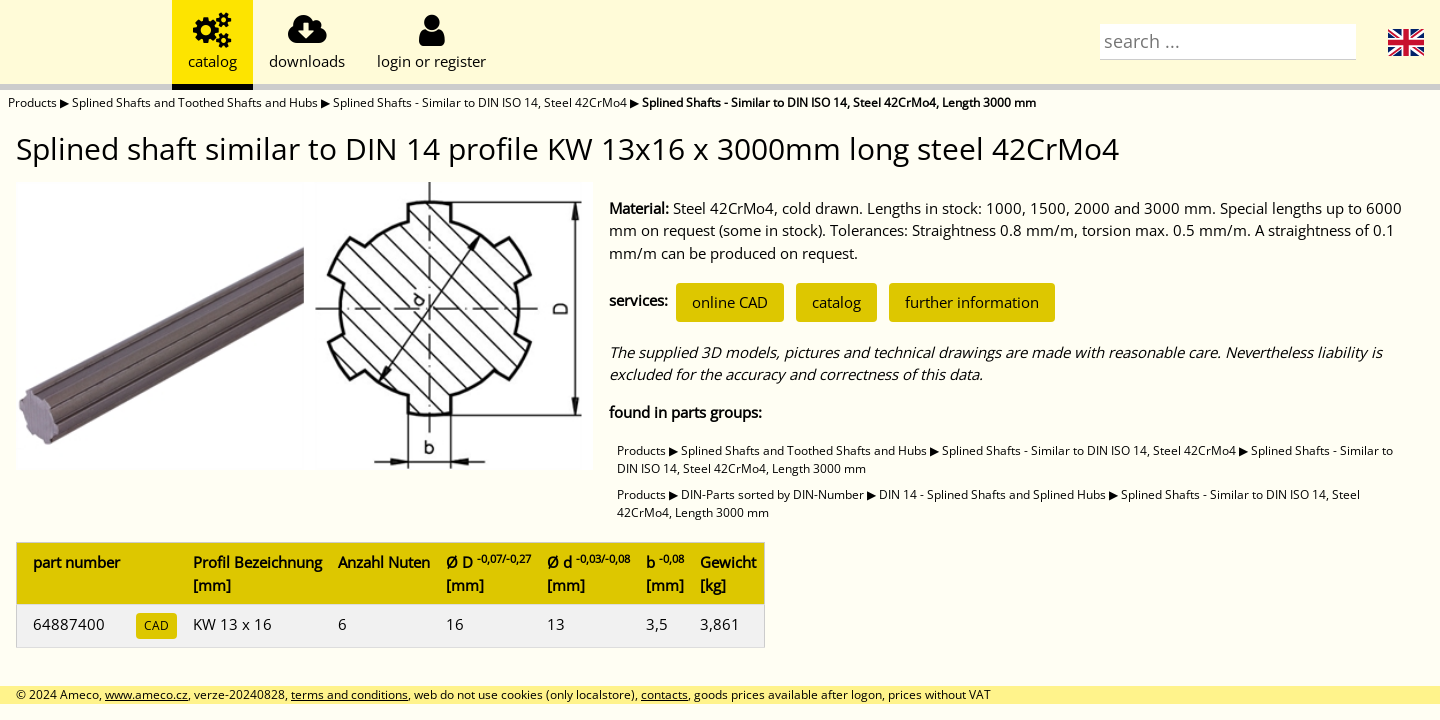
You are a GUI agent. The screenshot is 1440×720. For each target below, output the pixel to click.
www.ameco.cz (146, 694)
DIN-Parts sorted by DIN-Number (772, 494)
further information (972, 302)
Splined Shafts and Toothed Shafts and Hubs (195, 102)
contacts (664, 694)
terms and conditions (349, 694)
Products (32, 102)
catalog (836, 302)
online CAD (730, 302)
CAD (156, 625)
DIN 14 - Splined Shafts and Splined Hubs (992, 494)
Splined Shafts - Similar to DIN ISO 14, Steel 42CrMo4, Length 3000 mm (839, 102)
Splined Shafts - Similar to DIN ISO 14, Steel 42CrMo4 (480, 102)
